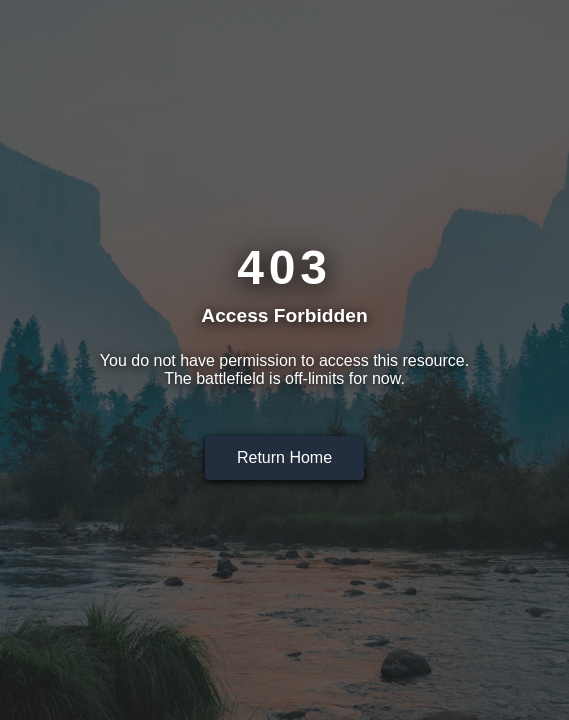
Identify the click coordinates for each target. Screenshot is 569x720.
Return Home (284, 457)
